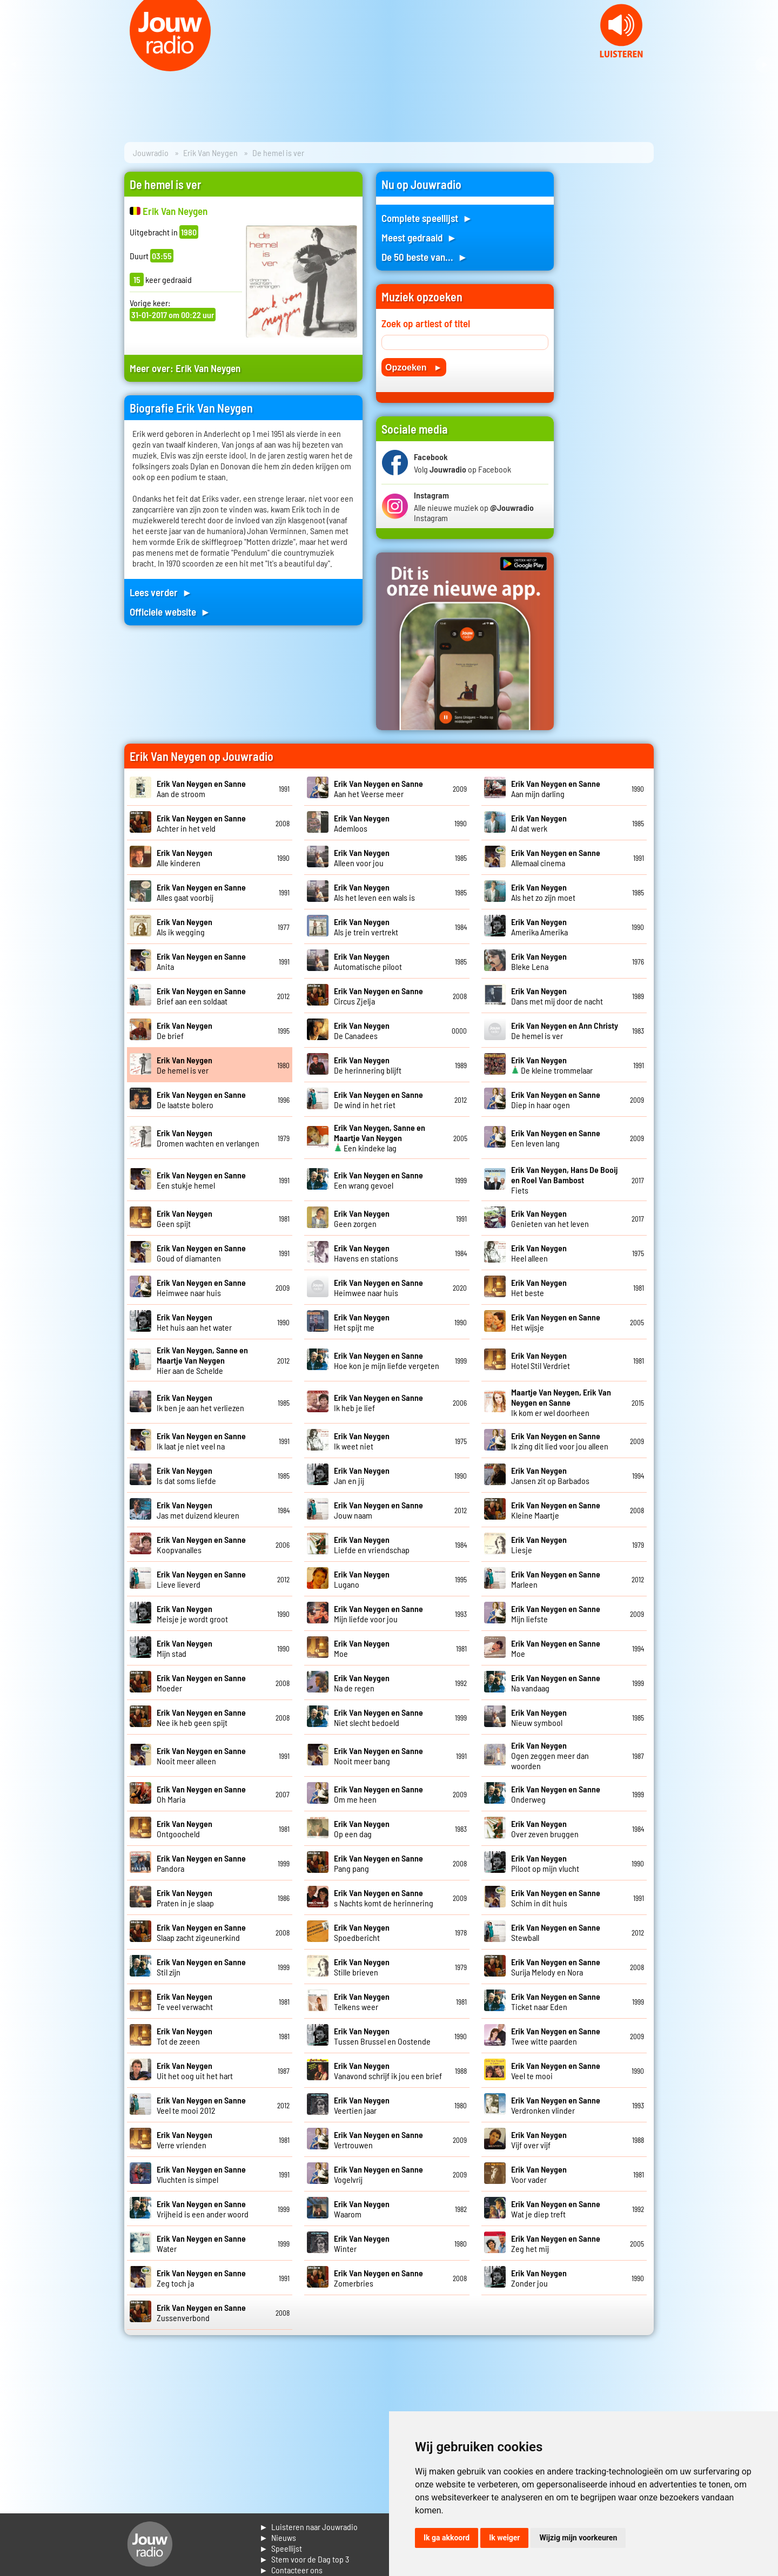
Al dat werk (539, 823)
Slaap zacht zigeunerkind (201, 1932)
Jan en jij (362, 1475)
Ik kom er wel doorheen (561, 1402)
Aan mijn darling (555, 788)
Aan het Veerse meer (378, 788)
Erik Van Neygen (210, 152)
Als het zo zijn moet (543, 892)
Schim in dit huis (555, 1897)
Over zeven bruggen (545, 1828)
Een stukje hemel (201, 1180)
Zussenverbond (201, 2312)
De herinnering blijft (367, 1065)
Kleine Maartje (555, 1510)
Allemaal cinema (555, 857)
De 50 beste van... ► (424, 257)
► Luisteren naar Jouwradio (308, 2526)
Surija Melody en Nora (555, 1967)
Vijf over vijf (539, 2139)
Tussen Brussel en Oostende (382, 2036)
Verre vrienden (184, 2139)
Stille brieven (362, 1967)
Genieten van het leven (550, 1218)
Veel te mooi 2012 (201, 2105)
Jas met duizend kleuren (198, 1510)
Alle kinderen (184, 857)
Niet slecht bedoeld (378, 1717)
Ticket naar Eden (555, 2001)
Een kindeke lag (379, 1137)
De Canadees (362, 1030)
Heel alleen (539, 1253)
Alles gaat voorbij (201, 892)
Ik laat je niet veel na (201, 1441)
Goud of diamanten (201, 1253)
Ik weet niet (362, 1441)
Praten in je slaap (185, 1897)
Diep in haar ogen (555, 1099)
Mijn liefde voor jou (378, 1613)
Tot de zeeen (184, 2036)
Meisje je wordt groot (192, 1613)
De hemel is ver (184, 1065)
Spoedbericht (362, 1932)
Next (764, 64)
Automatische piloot (368, 961)
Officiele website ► (170, 611)
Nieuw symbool (539, 1717)
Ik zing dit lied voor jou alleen (559, 1441)
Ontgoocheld (184, 1828)
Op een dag (362, 1828)
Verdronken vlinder (555, 2105)
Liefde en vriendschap (372, 1544)
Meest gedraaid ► (419, 237)
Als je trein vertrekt (366, 926)
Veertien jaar (362, 2105)
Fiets (564, 1179)
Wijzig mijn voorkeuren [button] (578, 2537)
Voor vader (539, 2174)
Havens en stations (366, 1253)
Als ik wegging (184, 926)
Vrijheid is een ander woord (203, 2209)
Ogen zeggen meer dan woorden (550, 1755)
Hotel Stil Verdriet (540, 1360)
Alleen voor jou (362, 857)
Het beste (539, 1287)
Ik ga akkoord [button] (447, 2537)
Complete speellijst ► (427, 218)
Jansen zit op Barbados (550, 1475)
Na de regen (362, 1683)
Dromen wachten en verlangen (208, 1138)
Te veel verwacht (185, 2001)
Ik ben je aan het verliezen (200, 1402)
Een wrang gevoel (378, 1180)
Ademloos (362, 823)
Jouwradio (151, 152)
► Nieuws (277, 2537)
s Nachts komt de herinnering (383, 1897)
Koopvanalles (201, 1544)
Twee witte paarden (555, 2036)
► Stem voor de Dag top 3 (304, 2559)
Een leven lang (555, 1138)
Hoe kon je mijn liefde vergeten (386, 1360)
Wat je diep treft (555, 2209)
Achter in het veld (201, 823)
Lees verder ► (161, 592)
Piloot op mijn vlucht (545, 1863)
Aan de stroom (201, 788)
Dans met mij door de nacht (557, 996)
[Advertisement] (610, 334)
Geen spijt (184, 1218)
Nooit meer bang (378, 1755)
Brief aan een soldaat (201, 996)
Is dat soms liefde (186, 1475)
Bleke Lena (539, 961)
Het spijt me (362, 1322)
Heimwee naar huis (201, 1287)
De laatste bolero (201, 1099)
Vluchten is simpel (201, 2174)
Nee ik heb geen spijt (201, 1717)
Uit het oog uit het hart (195, 2070)
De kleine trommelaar (552, 1065)
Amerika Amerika (539, 926)
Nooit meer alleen (201, 1755)
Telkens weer (362, 2001)
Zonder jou (539, 2278)
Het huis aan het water (194, 1322)
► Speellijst (280, 2548)
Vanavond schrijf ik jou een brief (388, 2070)
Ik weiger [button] (504, 2537)
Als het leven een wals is (374, 892)
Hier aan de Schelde (202, 1360)
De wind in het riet (378, 1099)
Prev (14, 64)
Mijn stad (184, 1648)
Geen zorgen (362, 1218)
